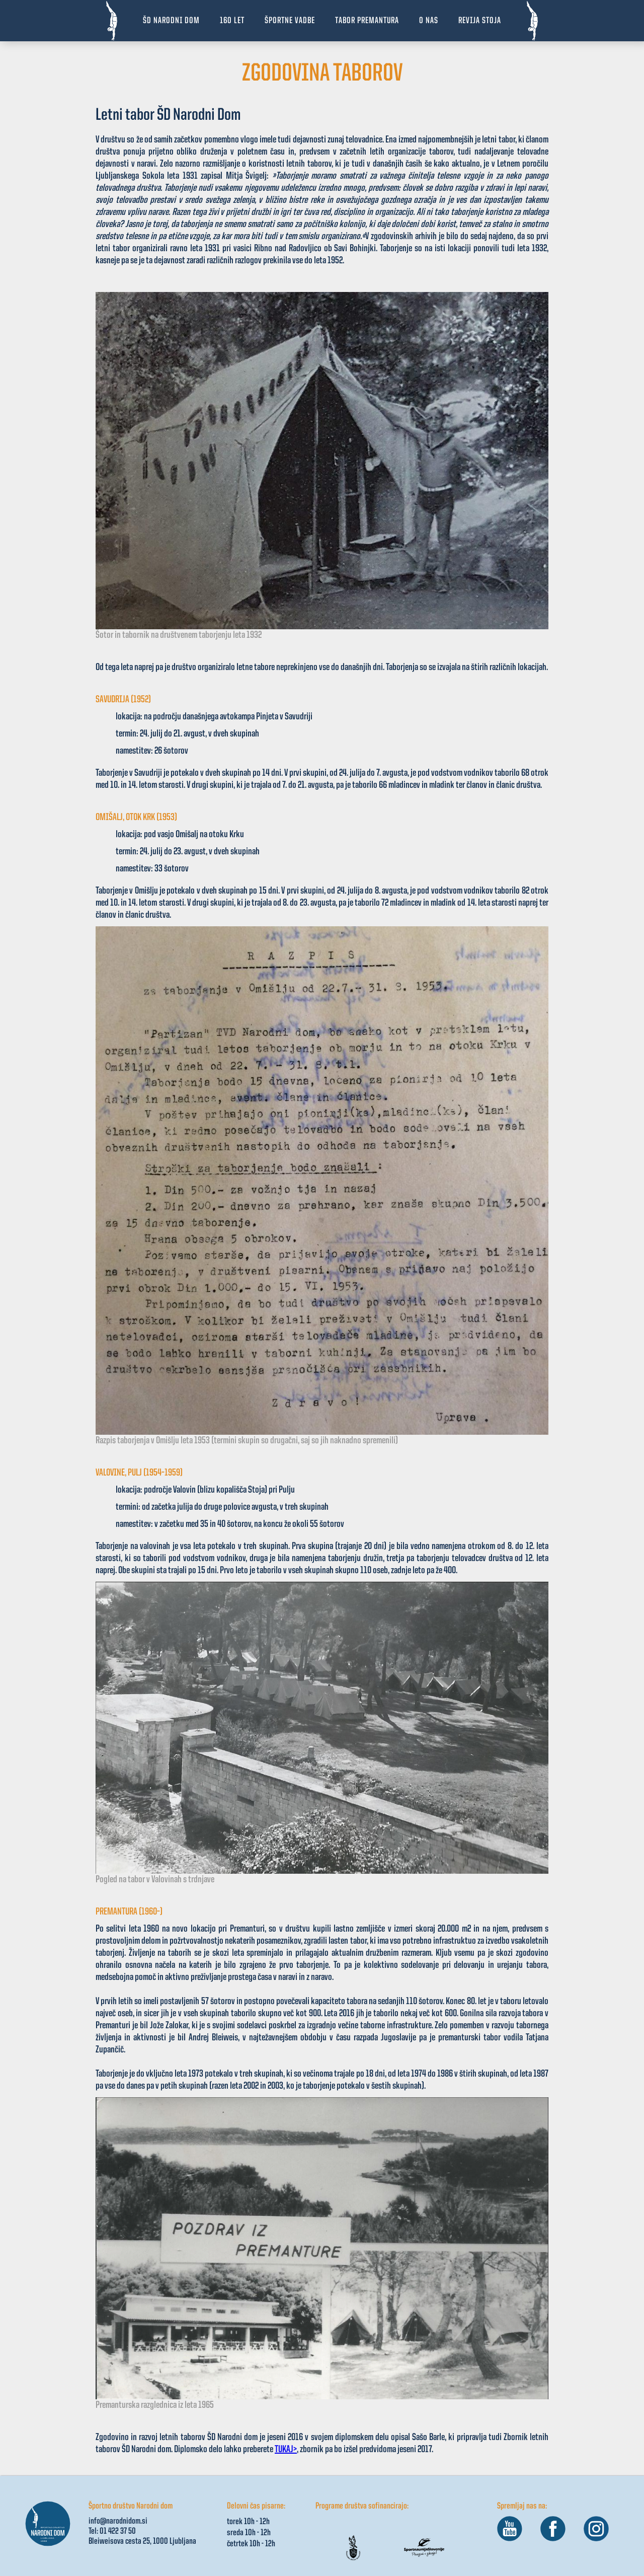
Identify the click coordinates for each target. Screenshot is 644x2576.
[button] (290, 20)
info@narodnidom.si (118, 2521)
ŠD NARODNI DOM (171, 20)
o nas (428, 20)
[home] (112, 21)
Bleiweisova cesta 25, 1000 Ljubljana (142, 2541)
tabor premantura (367, 20)
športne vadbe (290, 20)
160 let (232, 20)
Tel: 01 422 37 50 (112, 2531)
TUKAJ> (286, 2450)
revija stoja (479, 20)
